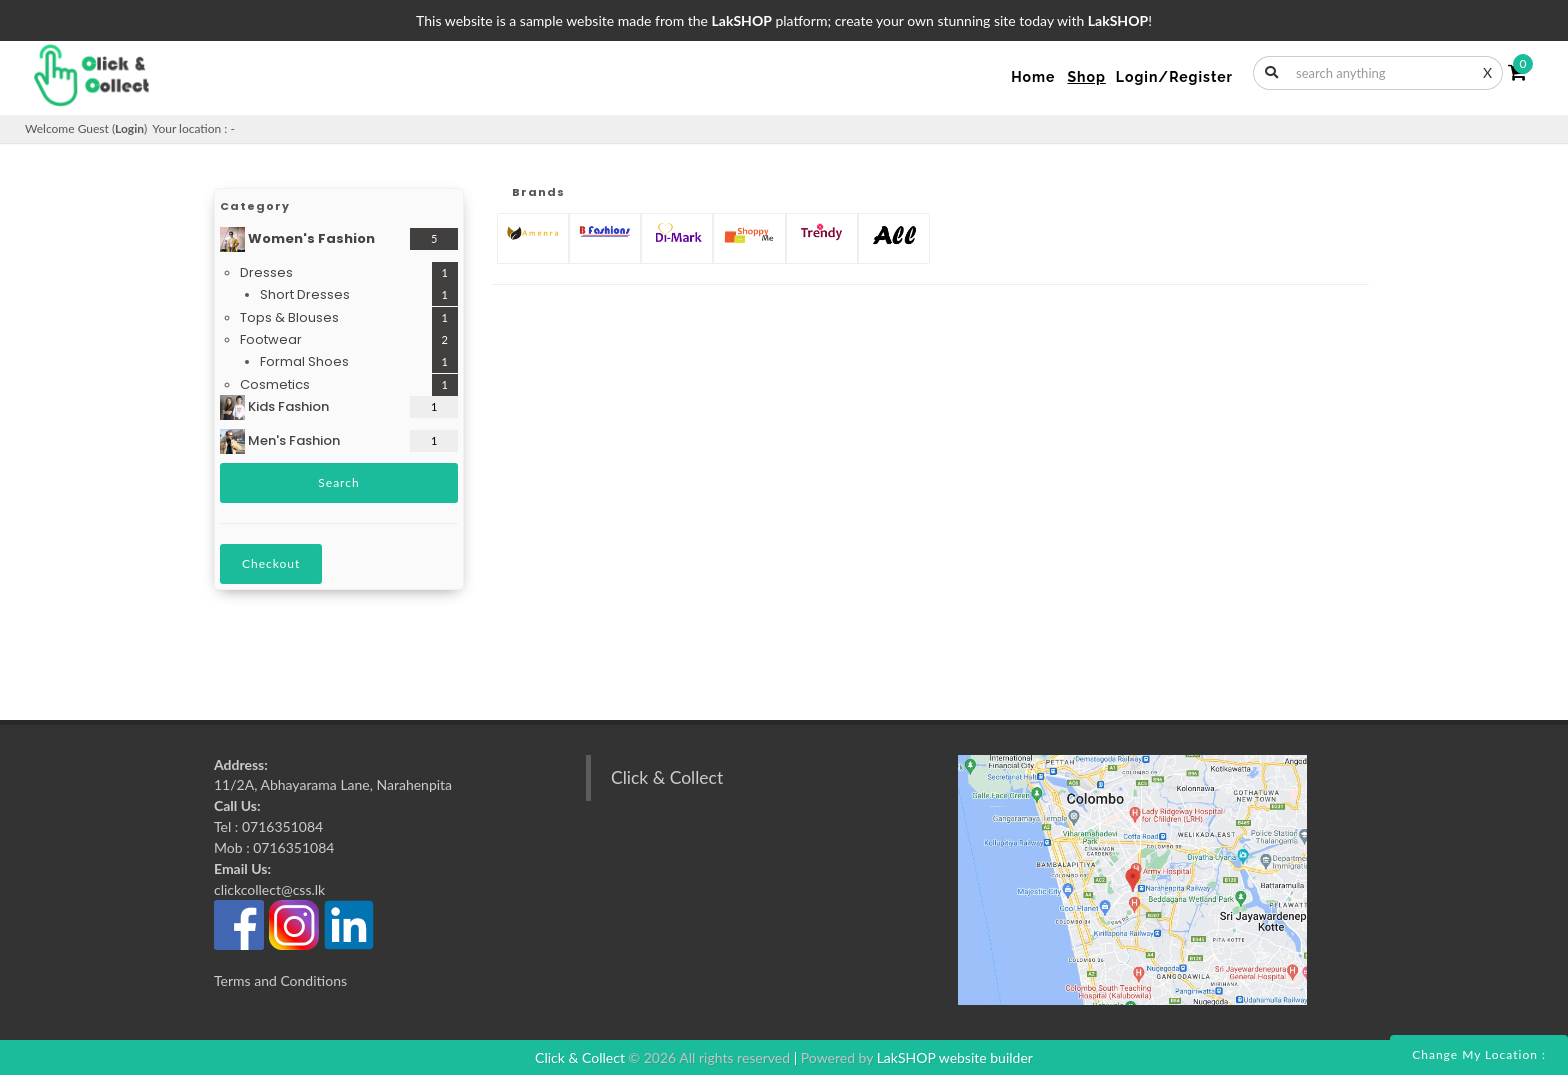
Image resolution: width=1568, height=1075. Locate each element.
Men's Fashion (280, 441)
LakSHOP (742, 20)
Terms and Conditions (280, 980)
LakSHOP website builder (955, 1057)
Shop (1086, 77)
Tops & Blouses (289, 317)
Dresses (266, 272)
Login (129, 128)
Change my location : (1479, 1054)
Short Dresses (305, 294)
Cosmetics (275, 384)
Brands (538, 192)
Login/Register (1174, 77)
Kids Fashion (274, 407)
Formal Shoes (304, 361)
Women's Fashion (297, 239)
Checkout (271, 563)
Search (338, 482)
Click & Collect (667, 777)
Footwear (271, 339)
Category (255, 206)
